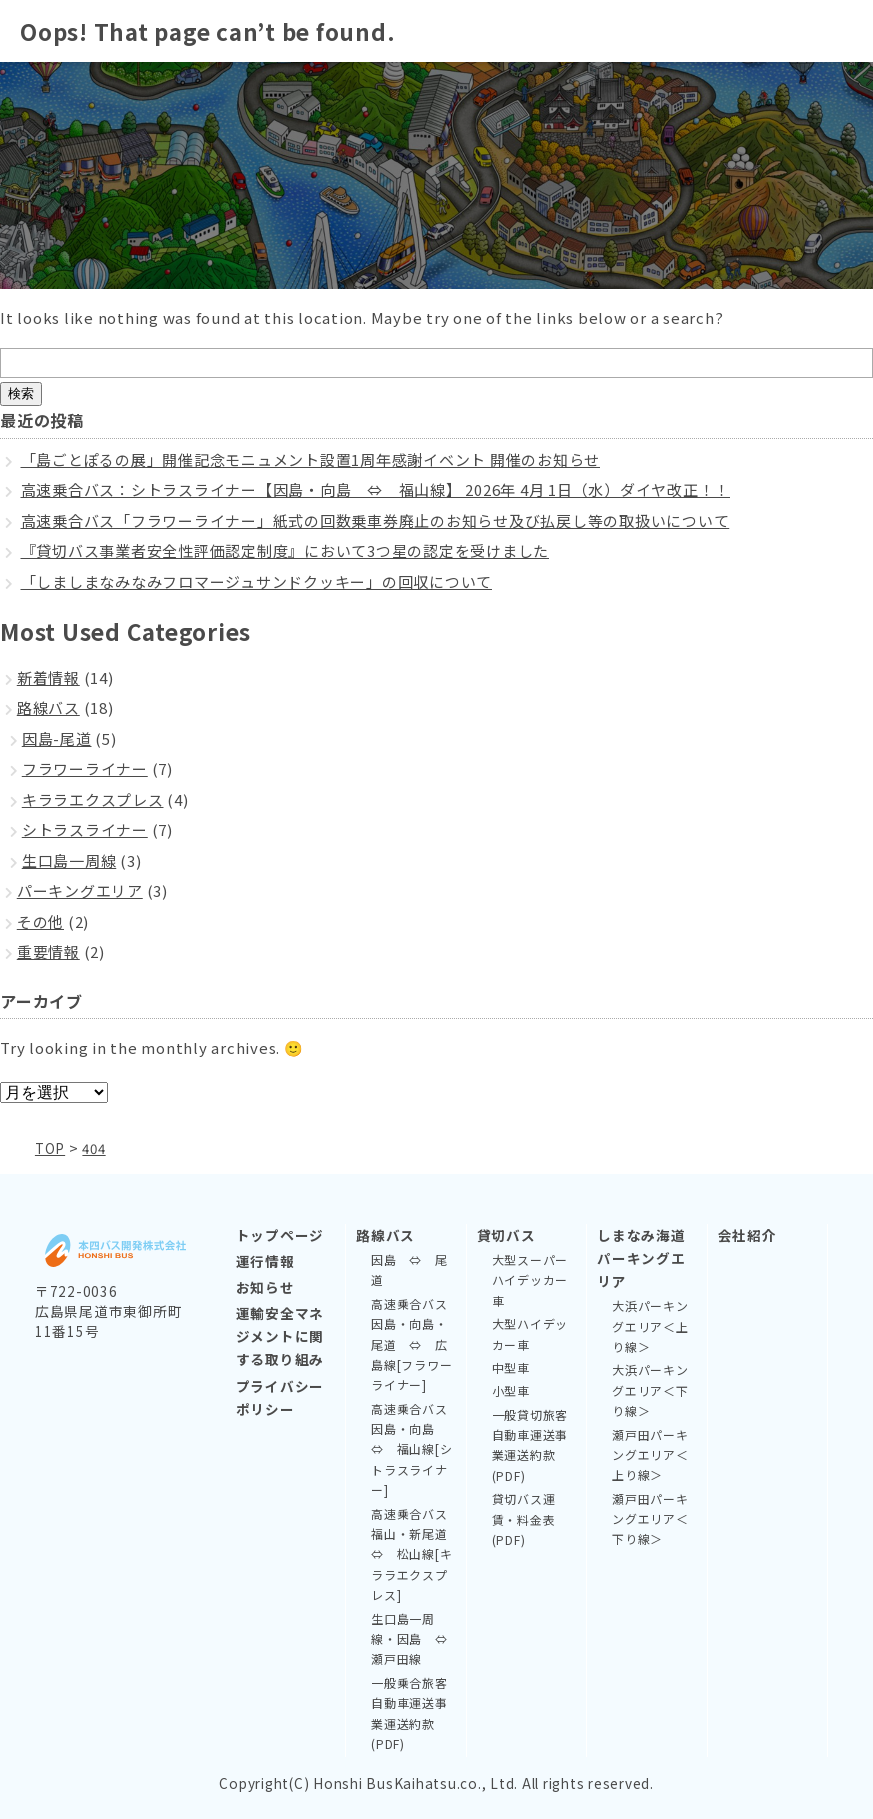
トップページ (280, 1234)
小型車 (511, 1389)
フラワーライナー (85, 768)
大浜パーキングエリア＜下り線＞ (650, 1389)
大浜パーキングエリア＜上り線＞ (650, 1325)
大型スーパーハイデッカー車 (530, 1279)
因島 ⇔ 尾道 (409, 1268)
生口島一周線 (69, 860)
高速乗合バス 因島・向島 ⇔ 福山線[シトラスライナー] (413, 1448)
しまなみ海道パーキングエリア (641, 1257)
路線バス (48, 707)
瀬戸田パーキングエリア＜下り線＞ (650, 1518)
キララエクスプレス (93, 799)
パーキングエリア (80, 890)
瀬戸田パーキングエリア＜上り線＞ (650, 1454)
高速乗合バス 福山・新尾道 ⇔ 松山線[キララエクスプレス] (413, 1553)
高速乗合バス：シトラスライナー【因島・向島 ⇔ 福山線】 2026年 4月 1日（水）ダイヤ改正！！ (376, 489)
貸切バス (506, 1234)
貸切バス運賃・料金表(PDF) (524, 1518)
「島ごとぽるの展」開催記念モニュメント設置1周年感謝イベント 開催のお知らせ (311, 459)
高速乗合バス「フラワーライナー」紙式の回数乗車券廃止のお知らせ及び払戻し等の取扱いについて (375, 520)
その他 (40, 921)
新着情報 (48, 677)
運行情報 (265, 1260)
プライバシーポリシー (280, 1396)
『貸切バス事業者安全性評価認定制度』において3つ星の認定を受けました (285, 550)
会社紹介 (747, 1234)
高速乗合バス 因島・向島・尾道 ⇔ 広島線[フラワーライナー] (413, 1343)
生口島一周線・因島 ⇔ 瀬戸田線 (413, 1638)
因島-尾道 (57, 738)
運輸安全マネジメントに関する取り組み (280, 1335)
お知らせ (265, 1286)
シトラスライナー (85, 829)
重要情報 (48, 951)
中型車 (511, 1366)
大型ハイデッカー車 (530, 1332)
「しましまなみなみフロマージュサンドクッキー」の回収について (257, 581)
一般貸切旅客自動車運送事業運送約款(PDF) (530, 1444)
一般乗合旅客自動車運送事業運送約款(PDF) (409, 1712)
